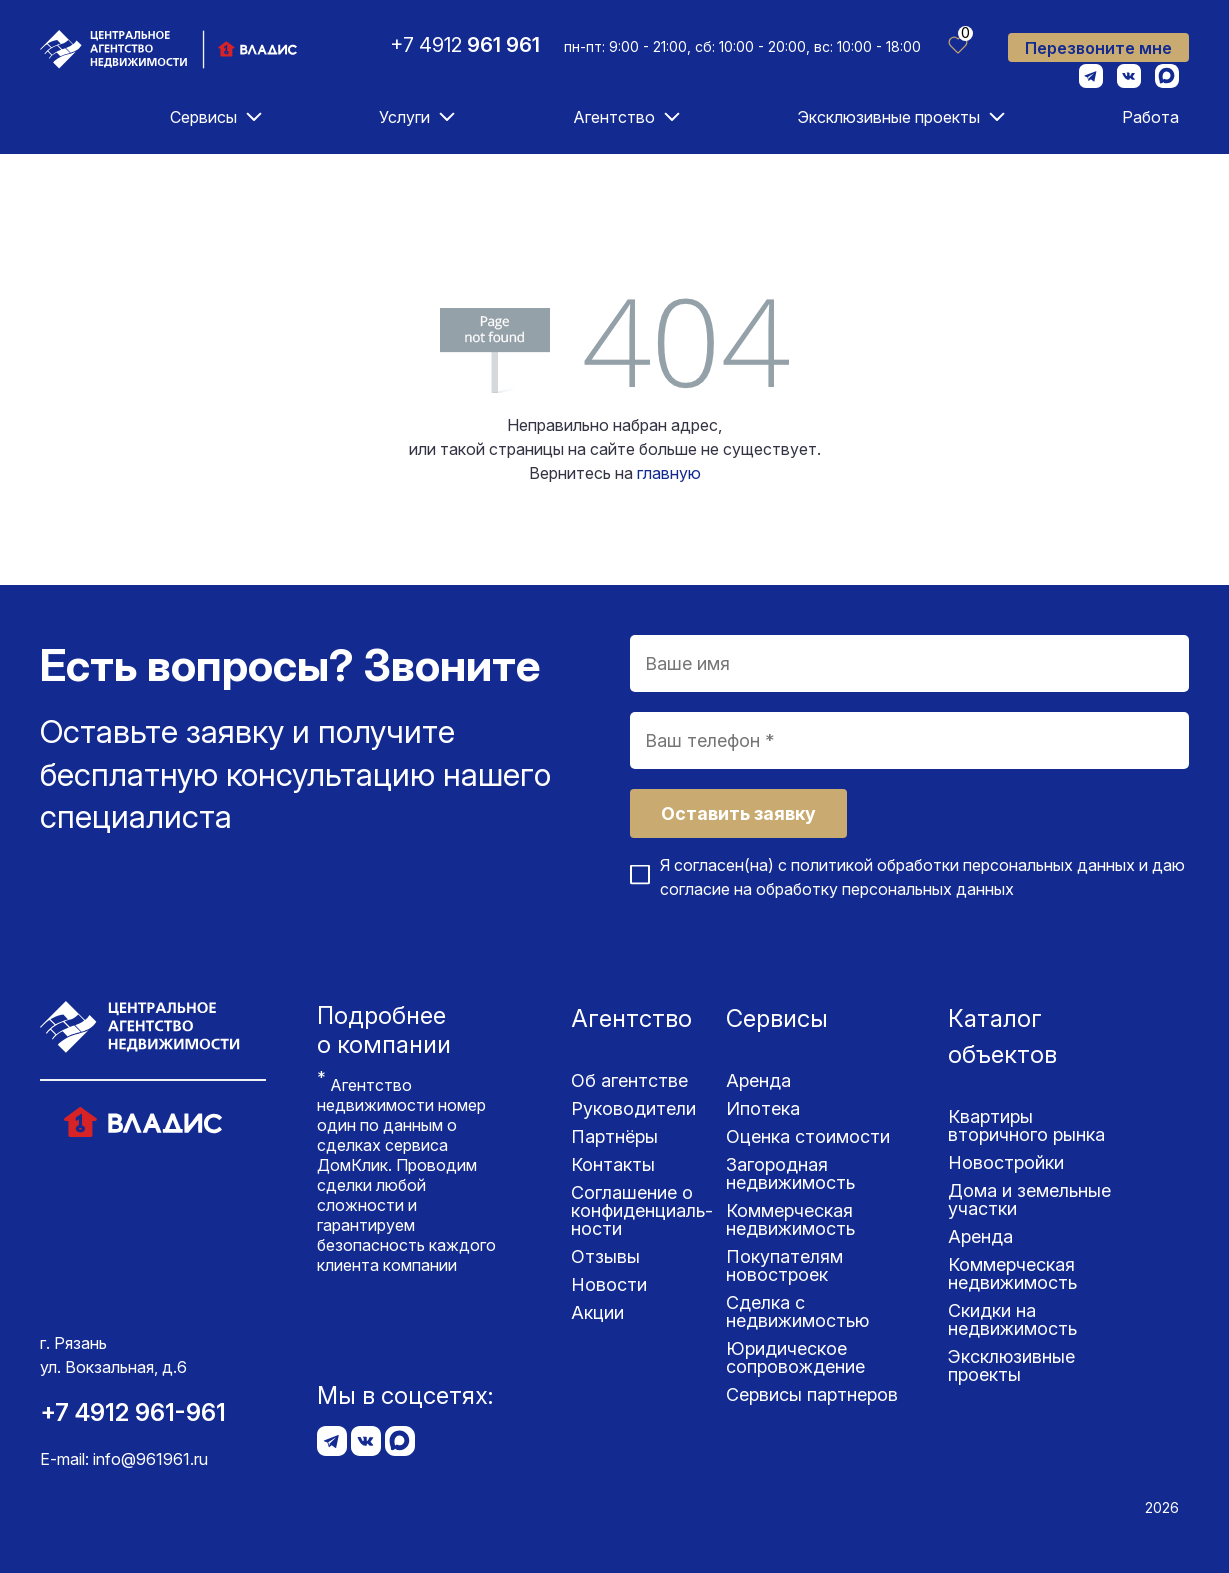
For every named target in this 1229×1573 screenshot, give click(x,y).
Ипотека (763, 1108)
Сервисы (203, 117)
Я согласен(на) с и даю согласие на (922, 877)
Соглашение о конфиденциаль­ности (642, 1210)
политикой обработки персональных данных (963, 865)
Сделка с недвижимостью (797, 1311)
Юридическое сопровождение (795, 1357)
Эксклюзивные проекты (888, 117)
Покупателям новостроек (784, 1265)
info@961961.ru (150, 1459)
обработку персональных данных (885, 889)
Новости (609, 1284)
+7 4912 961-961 (133, 1412)
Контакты (613, 1164)
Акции (597, 1312)
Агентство (614, 117)
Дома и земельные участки (1029, 1199)
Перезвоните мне (1098, 48)
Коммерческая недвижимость (790, 1219)
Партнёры (614, 1136)
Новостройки (1006, 1162)
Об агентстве (629, 1080)
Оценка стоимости (808, 1136)
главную (669, 473)
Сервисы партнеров (812, 1394)
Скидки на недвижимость (1012, 1319)
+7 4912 (465, 45)
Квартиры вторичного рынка (1026, 1125)
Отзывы (605, 1256)
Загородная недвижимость (790, 1173)
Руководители (633, 1108)
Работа (1150, 117)
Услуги (404, 117)
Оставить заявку (738, 813)
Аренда (758, 1080)
